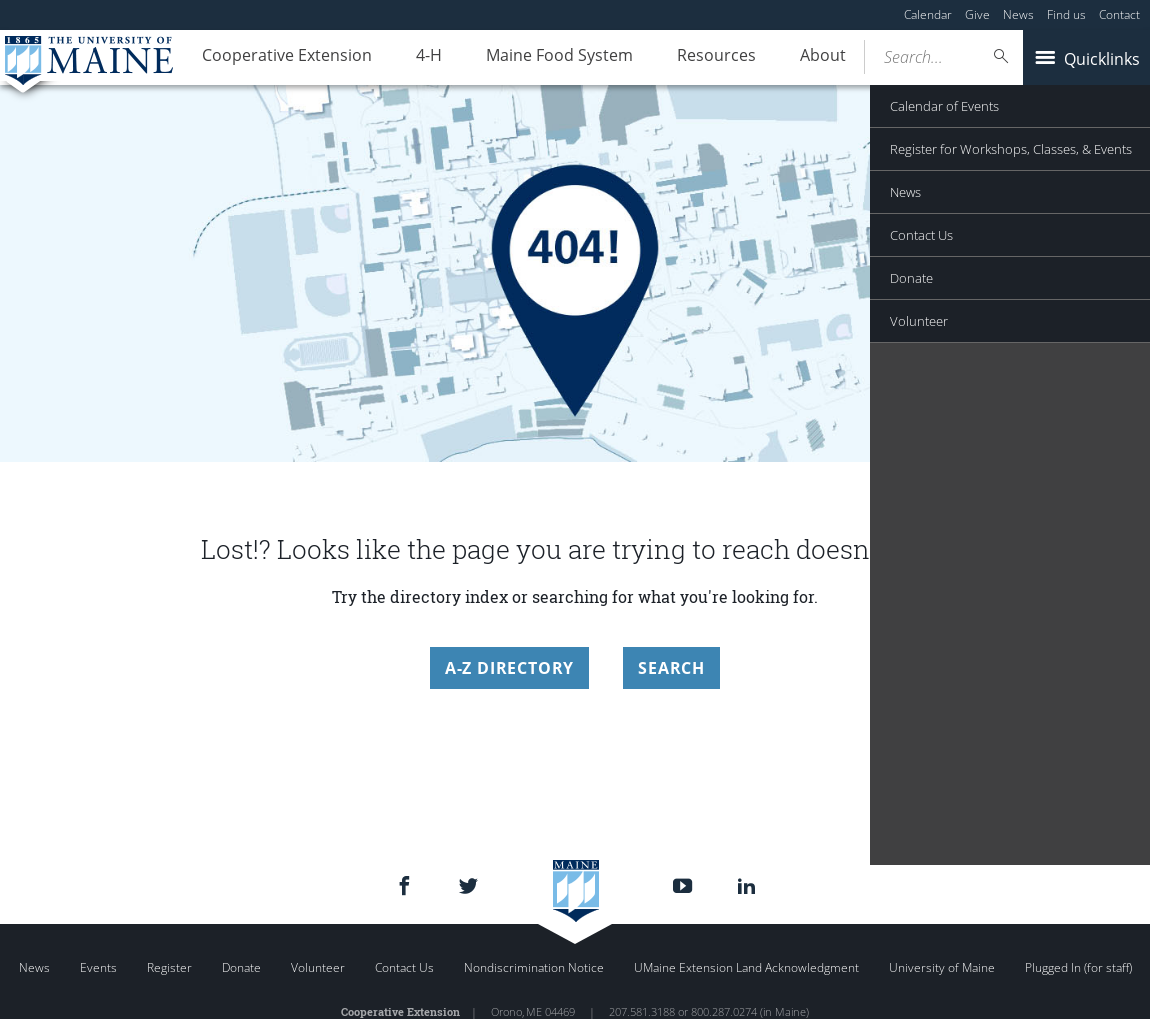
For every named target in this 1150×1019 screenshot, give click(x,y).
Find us (1066, 14)
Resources (681, 58)
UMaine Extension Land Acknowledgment (746, 967)
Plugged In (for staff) (1078, 967)
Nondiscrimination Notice (534, 967)
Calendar (928, 14)
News (1018, 14)
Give (977, 14)
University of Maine (942, 967)
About (778, 58)
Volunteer (318, 967)
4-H (414, 58)
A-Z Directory (509, 668)
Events (98, 967)
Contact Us (404, 967)
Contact (1119, 14)
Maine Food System (534, 58)
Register (169, 967)
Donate (241, 967)
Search (671, 668)
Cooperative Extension (282, 58)
